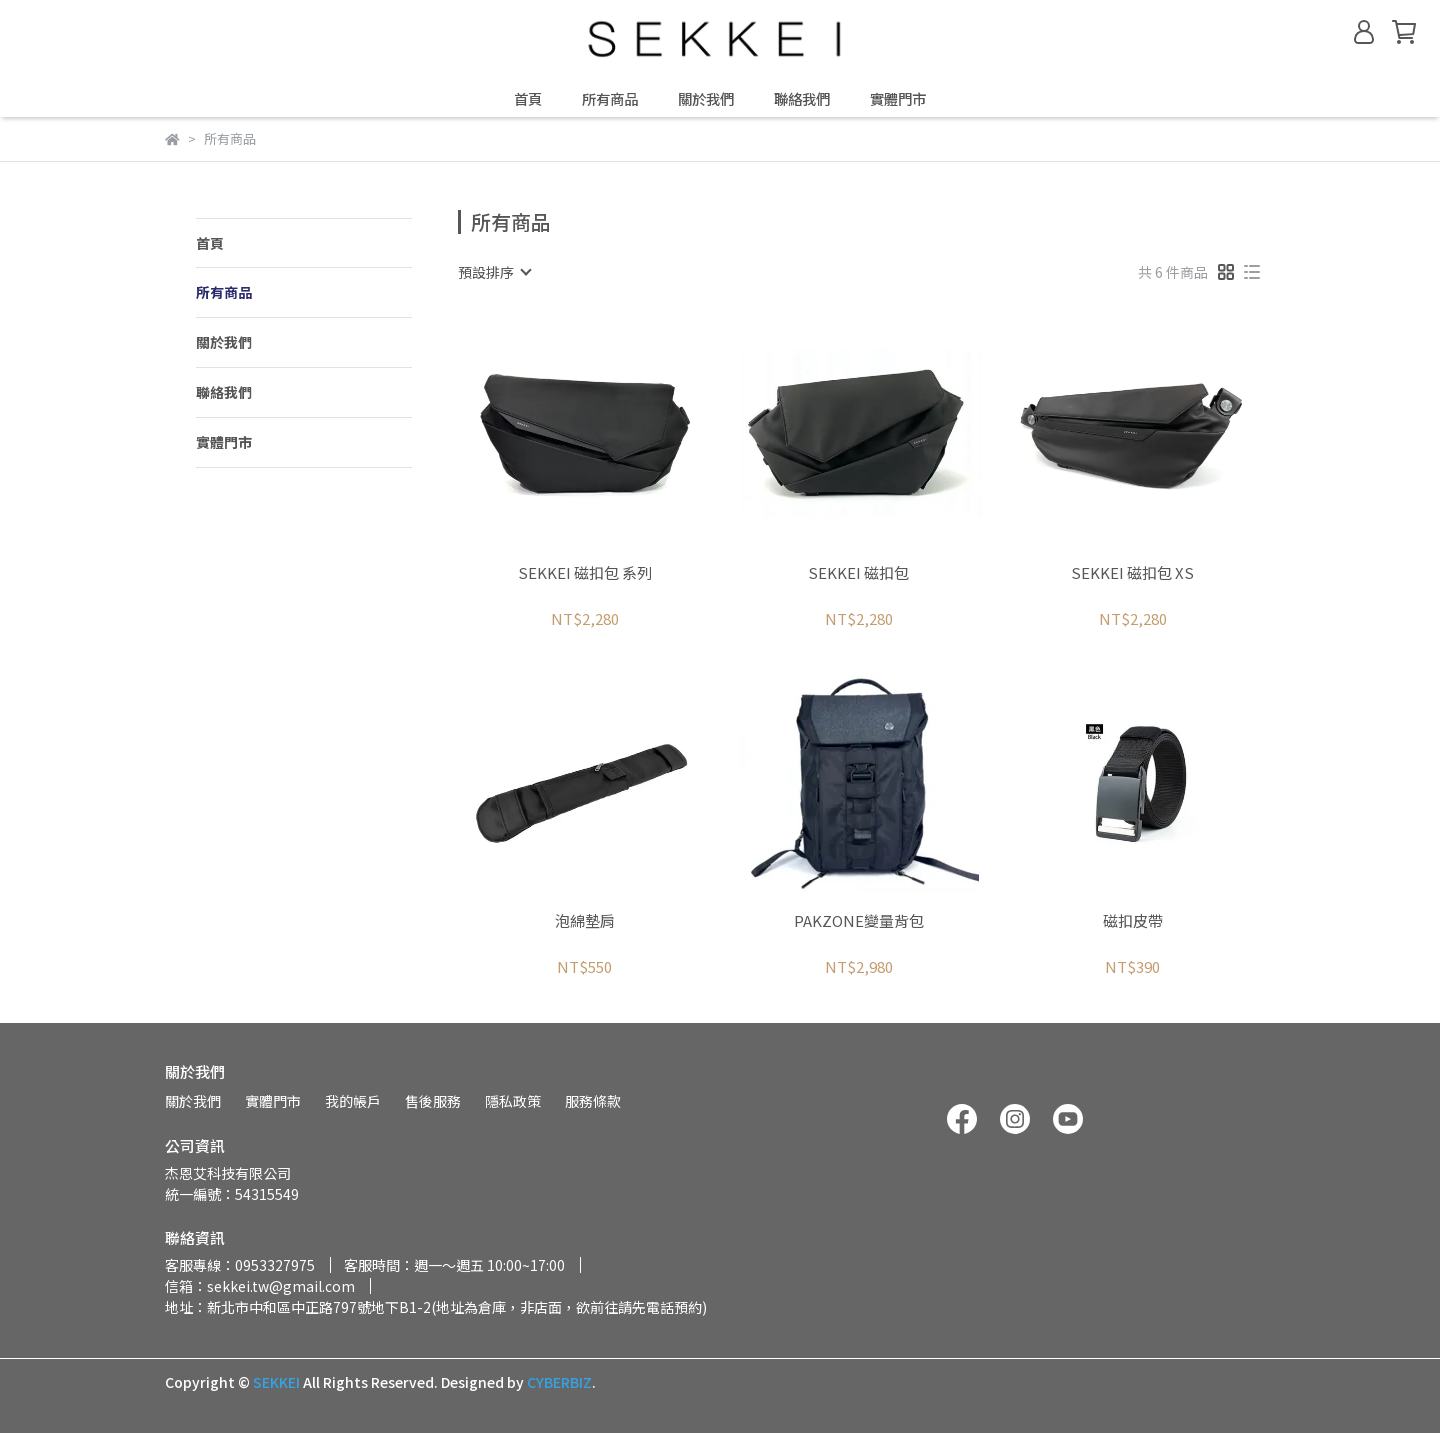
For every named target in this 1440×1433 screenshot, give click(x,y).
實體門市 (898, 99)
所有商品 (610, 99)
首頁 (528, 99)
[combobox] (494, 272)
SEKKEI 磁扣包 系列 (585, 573)
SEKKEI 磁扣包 (858, 573)
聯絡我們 (802, 99)
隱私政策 (513, 1101)
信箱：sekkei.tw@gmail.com (260, 1286)
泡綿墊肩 (585, 921)
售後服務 (433, 1101)
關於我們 (706, 99)
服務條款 (593, 1101)
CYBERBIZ (559, 1382)
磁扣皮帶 (1133, 921)
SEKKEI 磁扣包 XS (1132, 573)
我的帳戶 (353, 1101)
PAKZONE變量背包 (859, 921)
